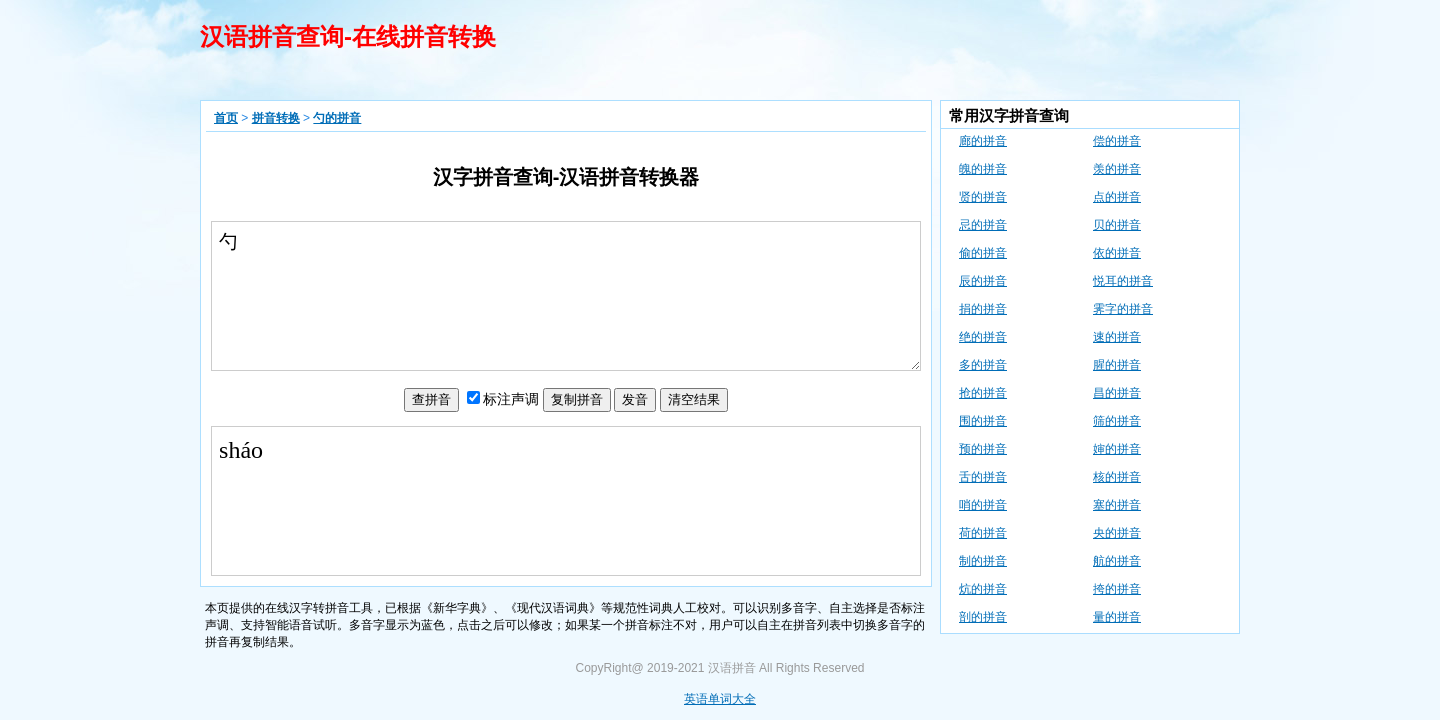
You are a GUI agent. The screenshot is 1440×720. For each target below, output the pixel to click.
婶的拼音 (1117, 449)
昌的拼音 (1117, 393)
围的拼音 (983, 421)
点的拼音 (1117, 197)
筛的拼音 (1117, 421)
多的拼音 (983, 365)
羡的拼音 (1117, 169)
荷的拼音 (983, 533)
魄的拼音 (983, 169)
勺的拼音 (337, 118)
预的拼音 (983, 449)
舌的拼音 (983, 477)
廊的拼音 (983, 141)
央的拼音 (1117, 533)
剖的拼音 (983, 617)
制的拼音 (983, 561)
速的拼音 (1117, 337)
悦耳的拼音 (1123, 281)
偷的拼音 (983, 253)
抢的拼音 (983, 393)
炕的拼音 (983, 589)
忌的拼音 (983, 225)
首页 (226, 118)
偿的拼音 (1117, 141)
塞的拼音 (1117, 505)
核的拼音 (1117, 477)
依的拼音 (1117, 253)
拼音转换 (276, 118)
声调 (503, 399)
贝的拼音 (1117, 225)
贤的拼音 (983, 197)
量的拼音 (1117, 617)
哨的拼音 (983, 505)
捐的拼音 (983, 309)
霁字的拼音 (1123, 309)
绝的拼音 (983, 337)
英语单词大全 (720, 699)
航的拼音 (1117, 561)
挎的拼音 (1117, 589)
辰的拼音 (983, 281)
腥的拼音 (1117, 365)
